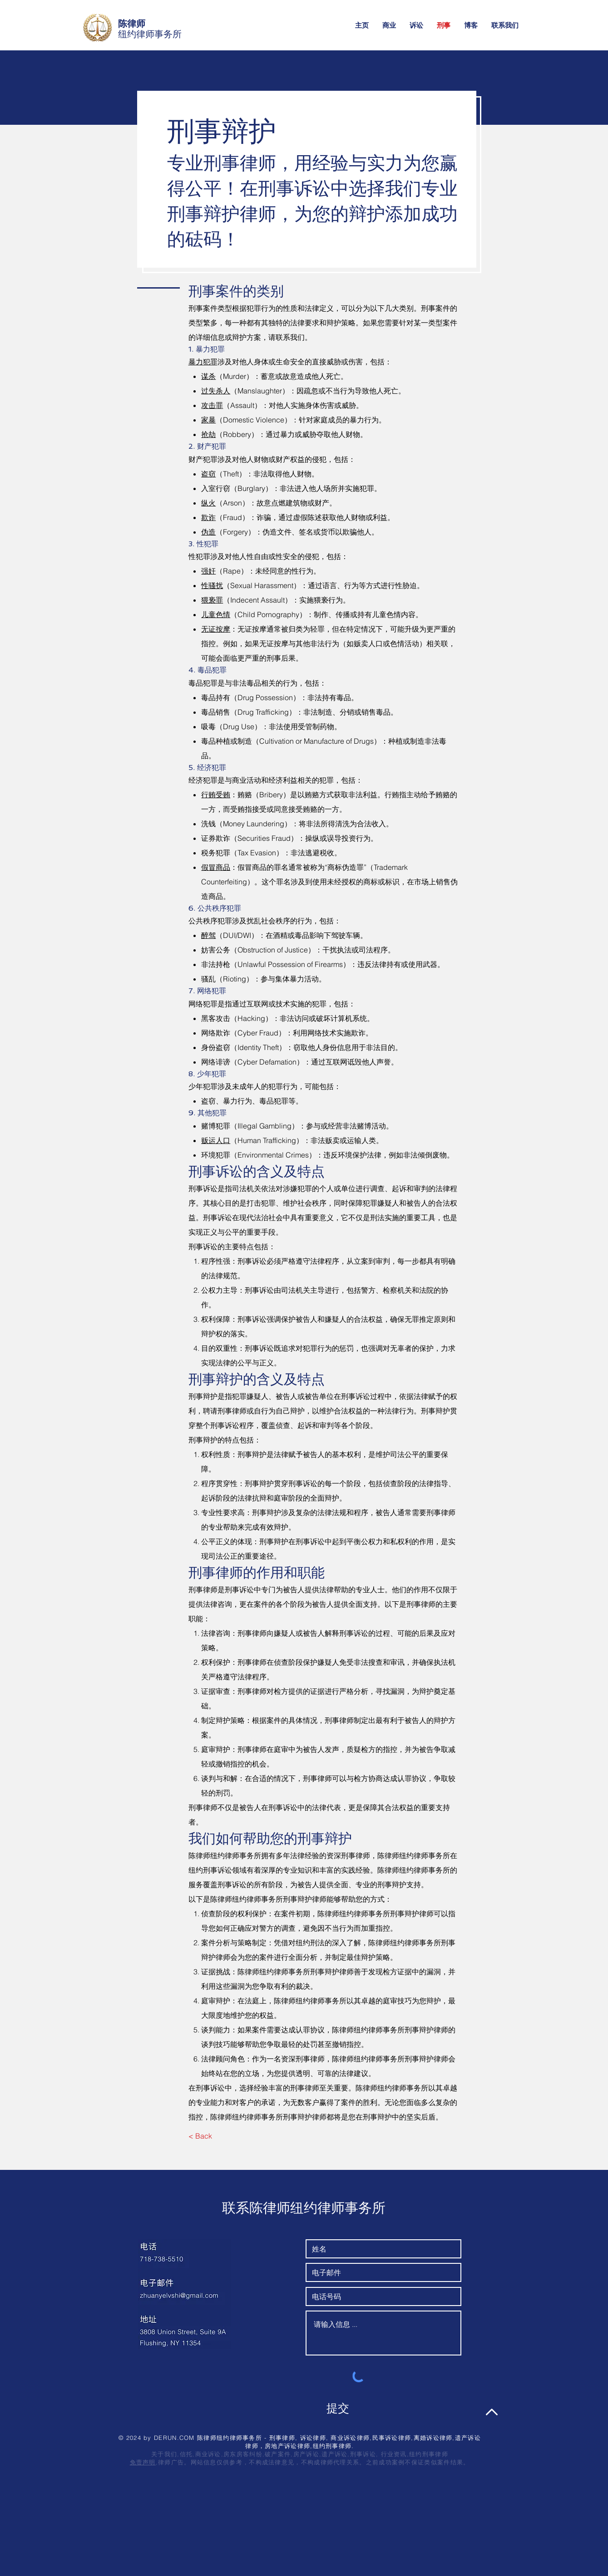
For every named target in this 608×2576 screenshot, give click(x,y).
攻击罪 (212, 405)
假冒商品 (215, 867)
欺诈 (208, 517)
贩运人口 (215, 1140)
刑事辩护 (202, 1396)
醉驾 (208, 935)
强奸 (208, 570)
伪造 (208, 531)
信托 (186, 2454)
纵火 (208, 502)
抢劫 (208, 434)
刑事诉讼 (363, 2454)
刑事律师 (202, 1589)
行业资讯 (394, 2454)
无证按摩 (215, 628)
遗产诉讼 (334, 2454)
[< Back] (200, 2136)
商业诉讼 (208, 2454)
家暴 (208, 419)
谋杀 (208, 376)
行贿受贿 (215, 794)
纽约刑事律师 (428, 2454)
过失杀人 (215, 390)
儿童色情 (215, 614)
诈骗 (264, 517)
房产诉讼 (306, 2454)
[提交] (338, 2408)
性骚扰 (212, 585)
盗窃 (208, 473)
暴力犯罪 (202, 361)
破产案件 (278, 2454)
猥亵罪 (212, 599)
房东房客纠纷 (242, 2454)
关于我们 (164, 2454)
